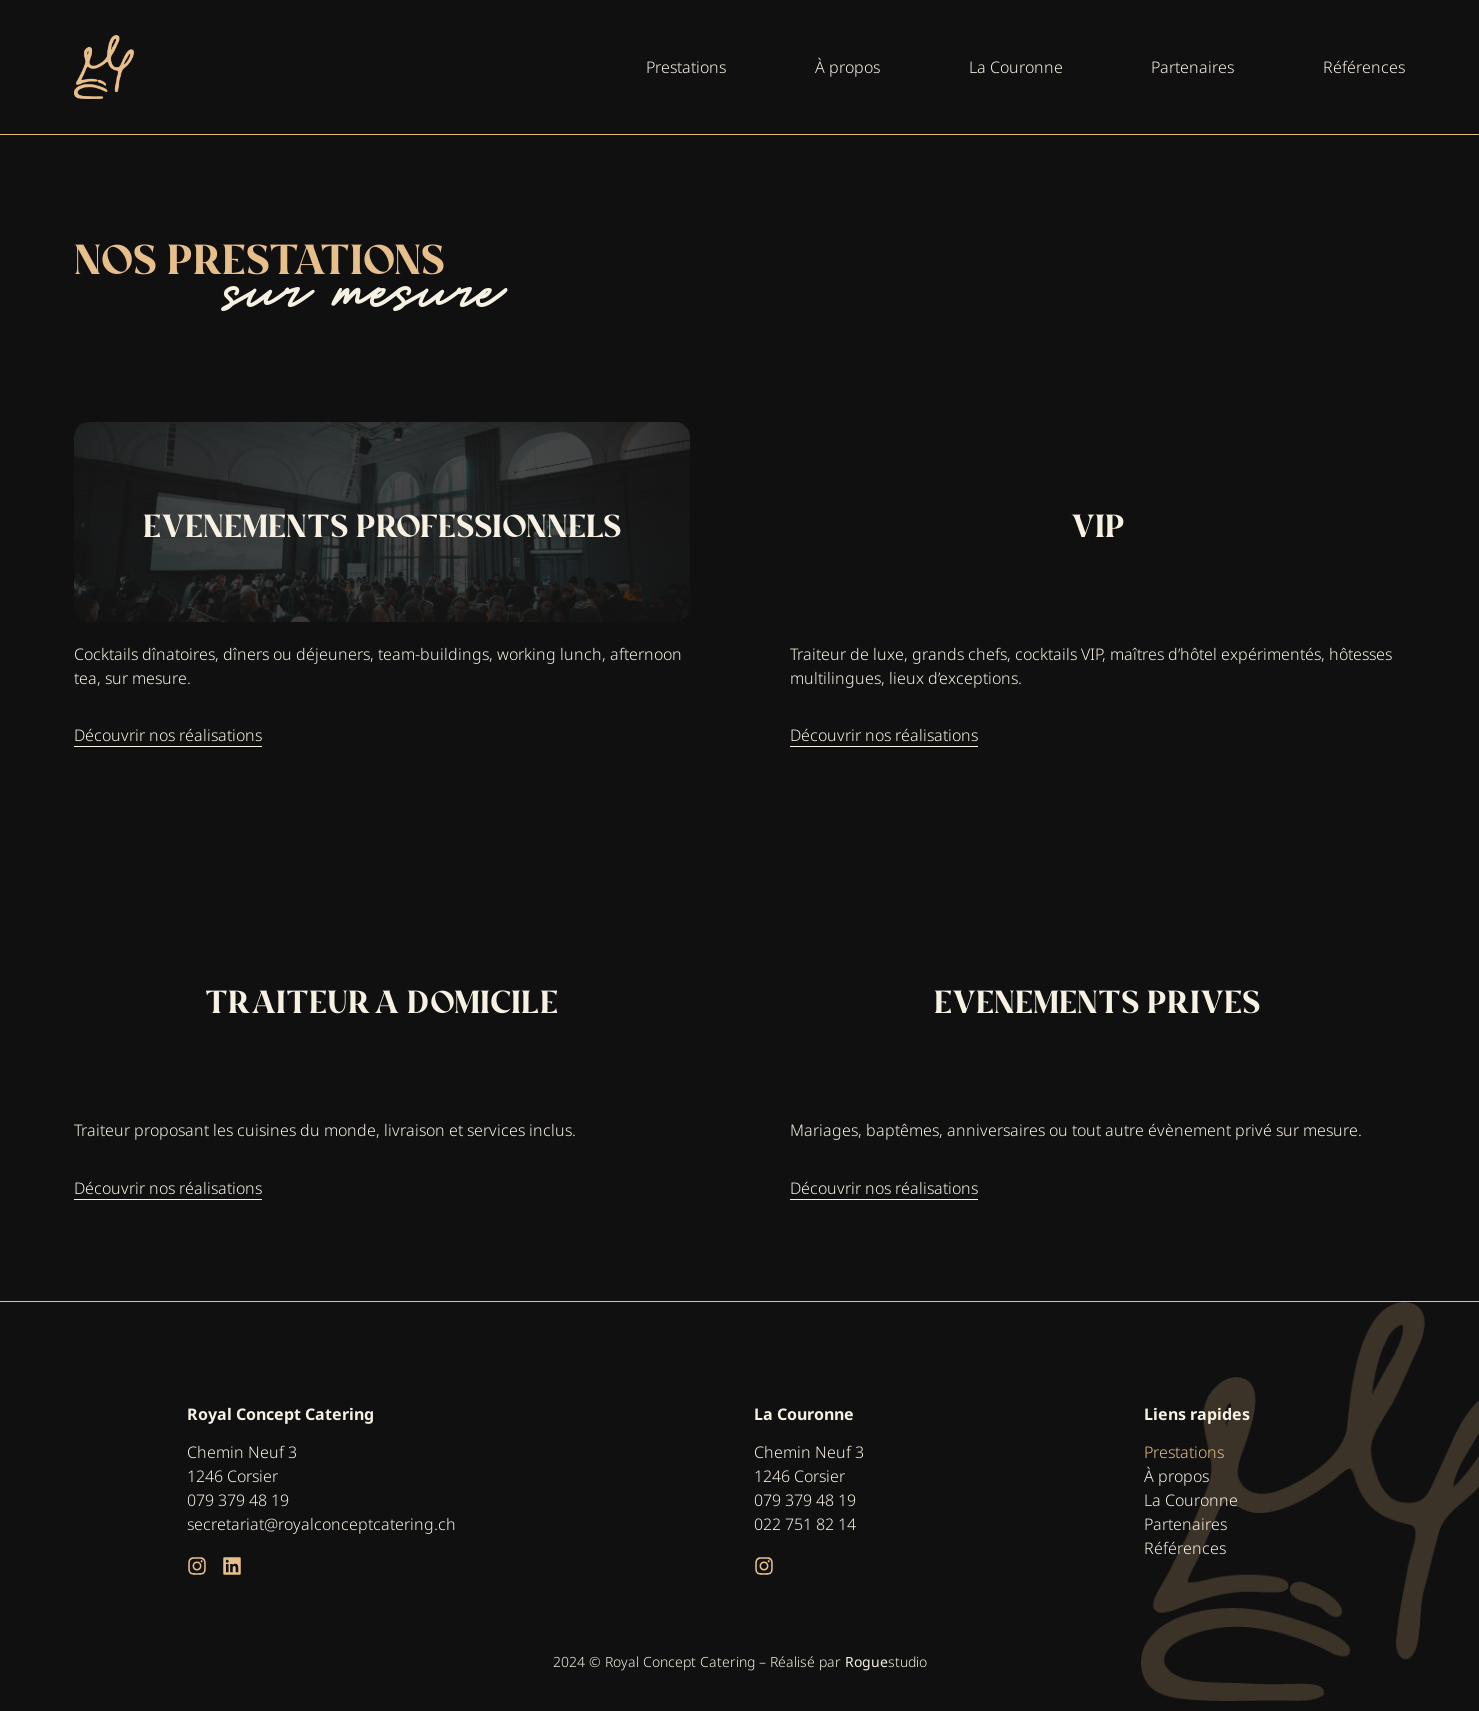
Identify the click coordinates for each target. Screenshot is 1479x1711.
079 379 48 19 (238, 1500)
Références (1185, 1548)
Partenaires (1185, 1524)
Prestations (1184, 1452)
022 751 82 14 (805, 1524)
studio (886, 1661)
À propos (1176, 1476)
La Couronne (1191, 1500)
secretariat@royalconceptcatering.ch (321, 1524)
